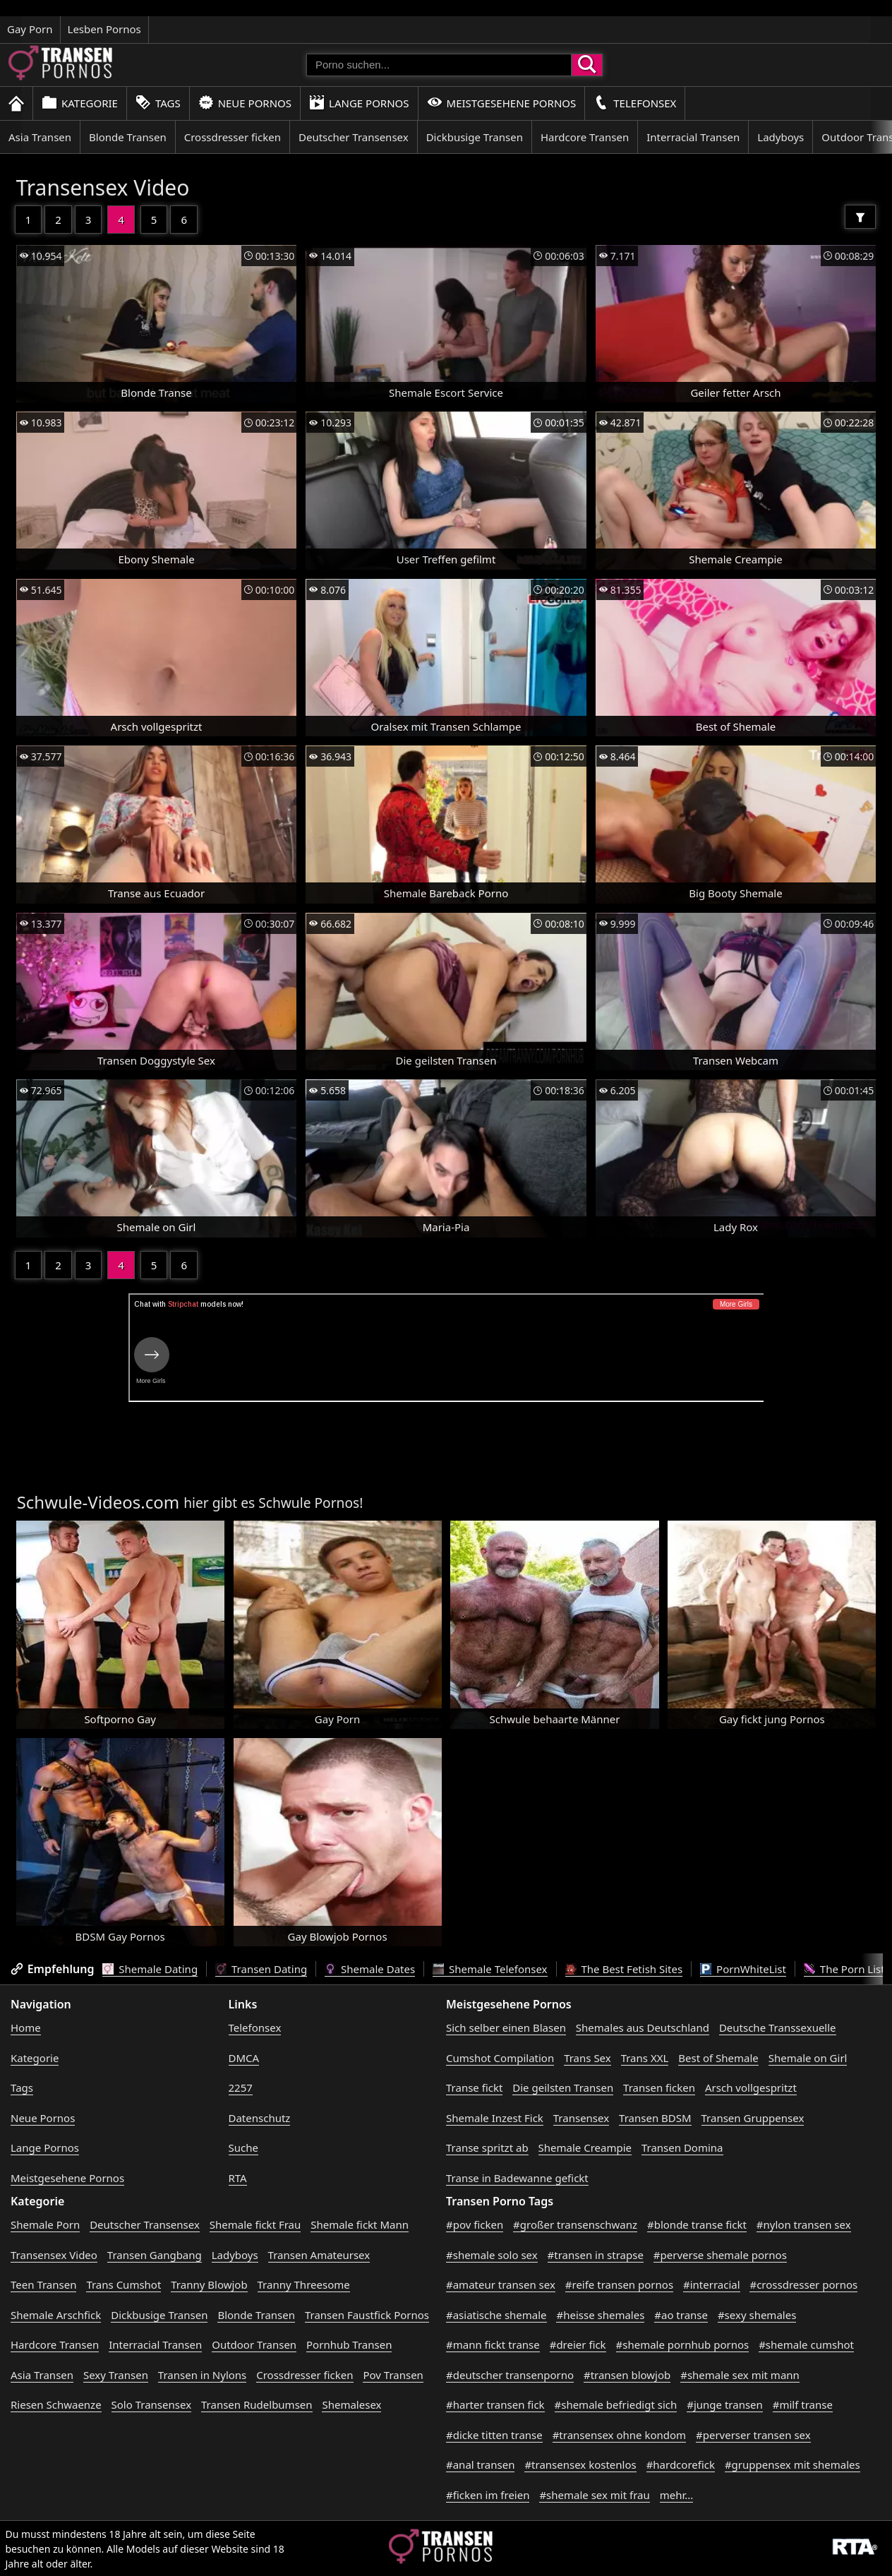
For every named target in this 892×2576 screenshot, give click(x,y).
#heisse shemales (600, 2315)
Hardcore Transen (585, 137)
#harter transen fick (495, 2404)
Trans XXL (645, 2058)
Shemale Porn (45, 2224)
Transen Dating (261, 1969)
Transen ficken (659, 2087)
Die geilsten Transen (562, 2087)
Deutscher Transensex (354, 137)
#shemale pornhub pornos (682, 2344)
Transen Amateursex (319, 2255)
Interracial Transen (693, 137)
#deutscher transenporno (510, 2375)
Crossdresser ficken (232, 137)
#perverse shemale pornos (720, 2255)
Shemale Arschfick (56, 2315)
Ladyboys (780, 137)
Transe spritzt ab (487, 2147)
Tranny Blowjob (209, 2284)
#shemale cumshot (806, 2344)
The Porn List (844, 1969)
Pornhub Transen (349, 2344)
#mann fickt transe (493, 2344)
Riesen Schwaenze (56, 2404)
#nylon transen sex (804, 2224)
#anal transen (480, 2464)
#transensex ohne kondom (619, 2435)
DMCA (244, 2058)
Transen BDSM (655, 2118)
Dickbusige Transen (474, 137)
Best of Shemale (718, 2058)
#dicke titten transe (494, 2435)
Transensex (581, 2118)
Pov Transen (393, 2375)
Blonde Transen (128, 137)
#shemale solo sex (492, 2255)
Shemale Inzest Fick (494, 2118)
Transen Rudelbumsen (257, 2404)
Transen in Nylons (202, 2375)
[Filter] (860, 217)
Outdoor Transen (254, 2344)
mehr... (677, 2495)
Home (26, 2027)
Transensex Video (103, 187)
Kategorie (80, 102)
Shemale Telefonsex (490, 1969)
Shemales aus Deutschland (642, 2027)
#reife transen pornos (619, 2284)
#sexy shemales (757, 2315)
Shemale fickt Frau (255, 2224)
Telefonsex (634, 102)
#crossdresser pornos (803, 2284)
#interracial (711, 2284)
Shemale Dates (370, 1969)
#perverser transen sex (753, 2435)
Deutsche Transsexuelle (777, 2027)
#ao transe (681, 2315)
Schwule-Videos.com (98, 1502)
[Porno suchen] (439, 65)
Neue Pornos (244, 102)
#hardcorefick (680, 2464)
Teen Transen (43, 2284)
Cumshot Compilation (500, 2058)
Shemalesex (351, 2404)
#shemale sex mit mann (740, 2375)
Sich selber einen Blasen (506, 2027)
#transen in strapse (596, 2255)
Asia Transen (39, 137)
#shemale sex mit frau (594, 2495)
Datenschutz (260, 2118)
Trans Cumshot (123, 2284)
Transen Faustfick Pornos (367, 2315)
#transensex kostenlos (580, 2464)
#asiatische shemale (496, 2315)
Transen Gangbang (154, 2255)
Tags (158, 102)
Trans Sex (587, 2058)
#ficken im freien (487, 2495)
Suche (243, 2147)
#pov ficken (474, 2224)
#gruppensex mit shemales (792, 2464)
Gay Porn (30, 29)
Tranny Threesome (304, 2284)
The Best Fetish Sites (624, 1969)
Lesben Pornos (104, 29)
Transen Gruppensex (752, 2118)
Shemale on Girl (808, 2058)
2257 (241, 2087)
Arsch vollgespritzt (751, 2087)
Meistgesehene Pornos (502, 102)
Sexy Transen (115, 2375)
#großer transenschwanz (575, 2224)
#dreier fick (578, 2344)
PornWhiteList (743, 1969)
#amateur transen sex (500, 2284)
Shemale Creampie (585, 2147)
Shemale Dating (150, 1969)
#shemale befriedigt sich (616, 2404)
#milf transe (803, 2404)
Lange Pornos (359, 102)
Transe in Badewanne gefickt (517, 2178)
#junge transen (725, 2404)
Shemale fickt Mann (360, 2224)
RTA (238, 2178)
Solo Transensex (152, 2404)
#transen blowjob (627, 2375)
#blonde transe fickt (697, 2224)
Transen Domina (682, 2147)
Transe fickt (474, 2087)
